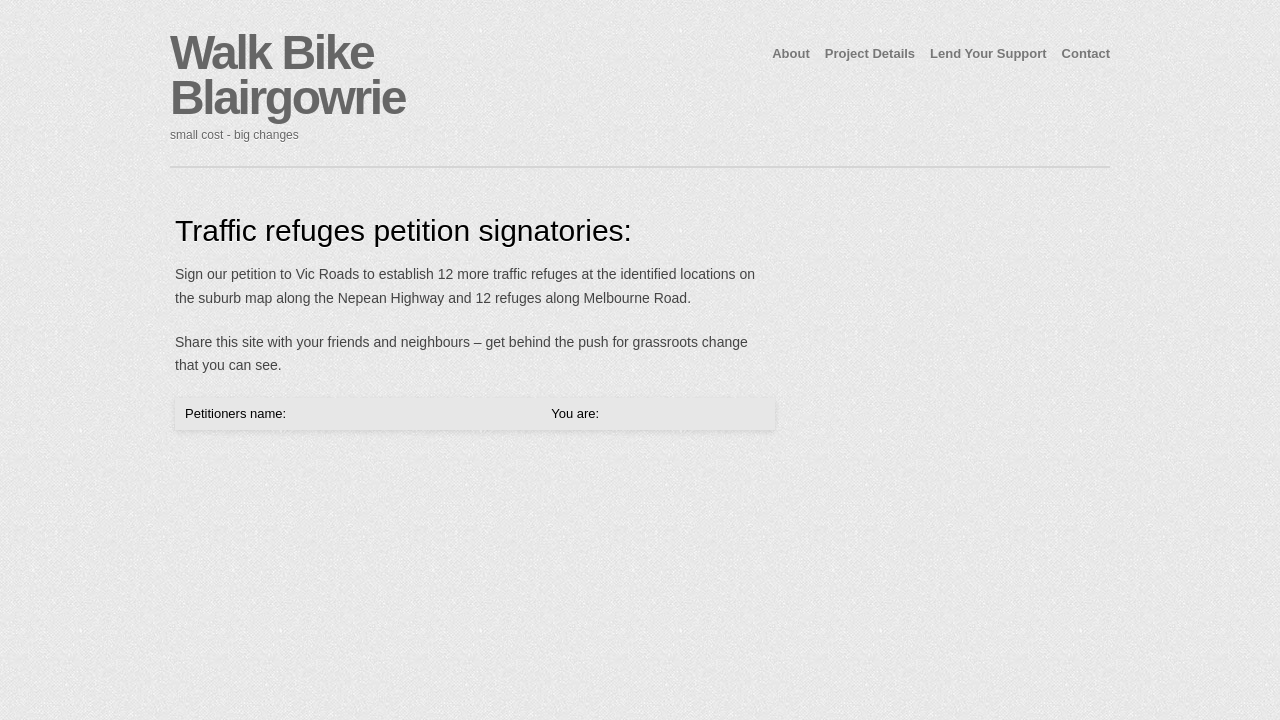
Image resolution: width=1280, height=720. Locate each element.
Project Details (870, 53)
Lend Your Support (988, 53)
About (791, 53)
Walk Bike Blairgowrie (287, 75)
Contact (1086, 53)
